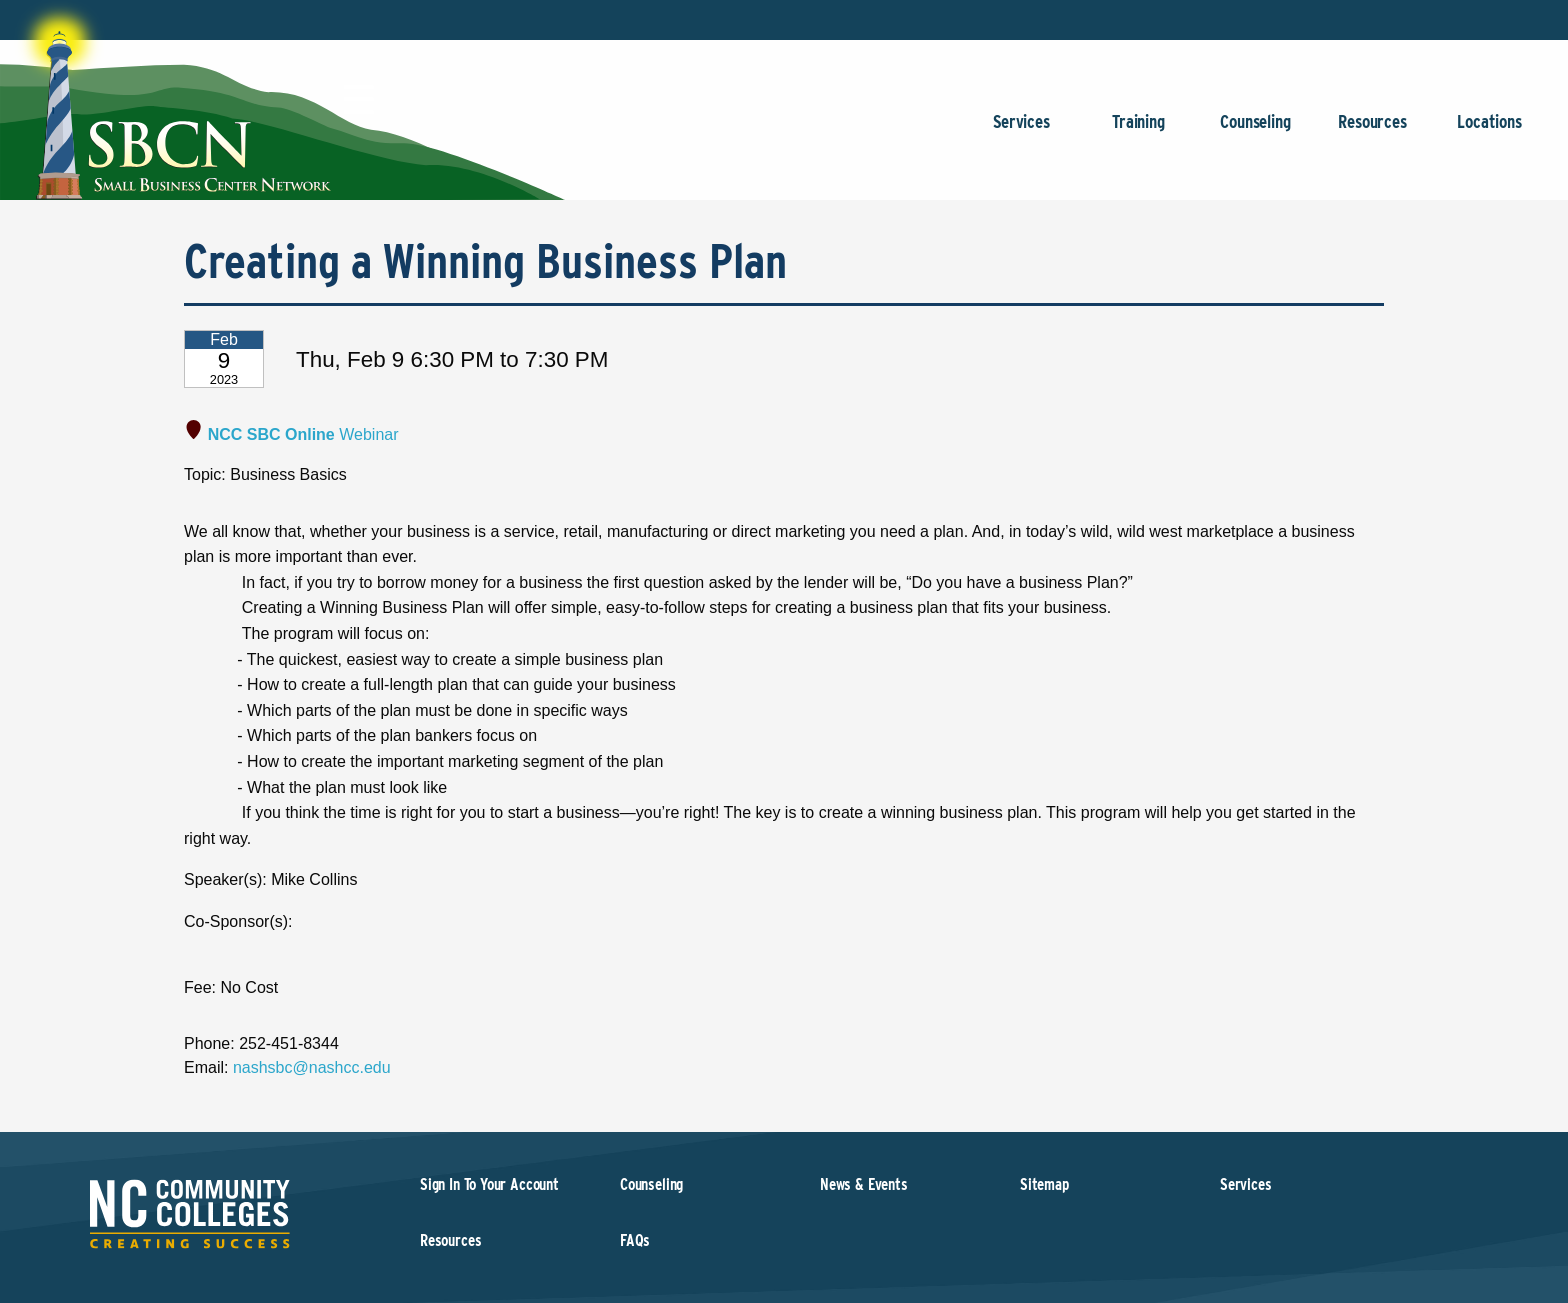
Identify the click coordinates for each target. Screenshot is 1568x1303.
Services (1021, 131)
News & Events (864, 1184)
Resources (1372, 131)
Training (1138, 131)
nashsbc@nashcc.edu (312, 1067)
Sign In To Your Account (489, 1184)
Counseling (1255, 131)
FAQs (635, 1240)
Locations (1489, 131)
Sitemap (1044, 1184)
